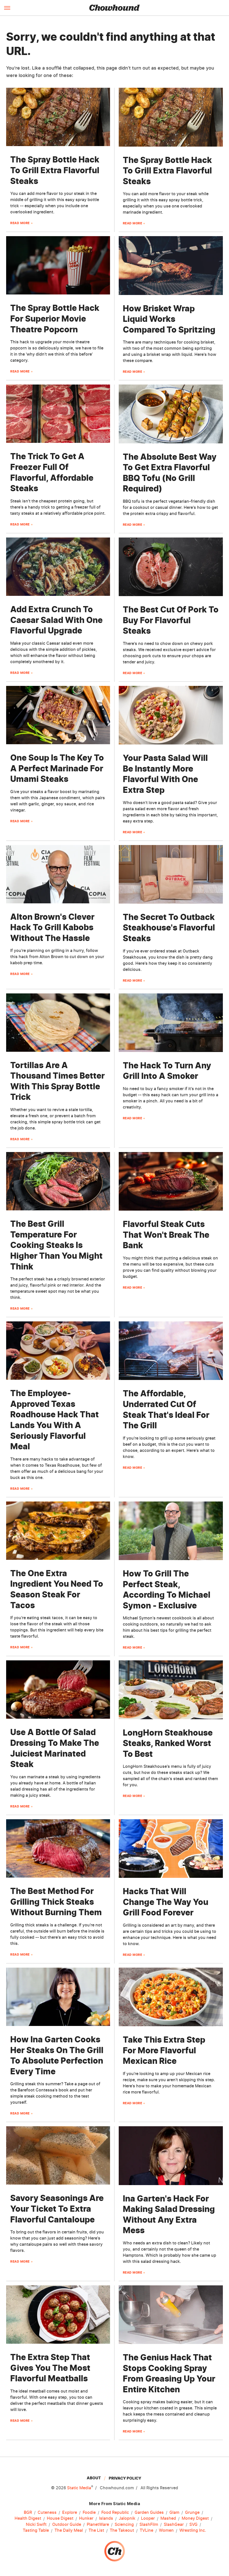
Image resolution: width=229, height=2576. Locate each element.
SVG (193, 2524)
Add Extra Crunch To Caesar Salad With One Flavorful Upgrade (56, 619)
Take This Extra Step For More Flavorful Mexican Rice (164, 2050)
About (94, 2477)
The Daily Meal (68, 2530)
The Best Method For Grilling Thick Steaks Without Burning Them (56, 1901)
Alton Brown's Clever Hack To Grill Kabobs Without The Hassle (52, 927)
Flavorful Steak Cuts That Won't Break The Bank (166, 1234)
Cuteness (47, 2512)
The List (96, 2530)
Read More (20, 223)
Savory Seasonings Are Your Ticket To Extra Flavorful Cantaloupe (57, 2208)
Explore (69, 2512)
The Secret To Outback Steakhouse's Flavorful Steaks (169, 927)
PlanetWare (98, 2524)
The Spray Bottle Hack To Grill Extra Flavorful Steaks (54, 170)
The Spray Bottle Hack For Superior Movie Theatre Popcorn (54, 318)
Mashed (168, 2518)
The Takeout (122, 2530)
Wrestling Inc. (192, 2530)
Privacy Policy (125, 2478)
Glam (174, 2512)
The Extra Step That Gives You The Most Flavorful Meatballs (50, 2367)
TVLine (146, 2530)
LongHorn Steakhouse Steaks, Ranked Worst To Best (168, 1743)
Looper (148, 2518)
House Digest (60, 2518)
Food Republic (115, 2512)
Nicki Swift (36, 2524)
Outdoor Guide (66, 2524)
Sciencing (124, 2524)
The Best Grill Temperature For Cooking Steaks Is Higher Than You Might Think (56, 1245)
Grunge (192, 2512)
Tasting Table (36, 2530)
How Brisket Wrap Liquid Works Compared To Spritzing (169, 319)
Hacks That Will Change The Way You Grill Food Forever (165, 1901)
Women (166, 2530)
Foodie (89, 2512)
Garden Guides (149, 2512)
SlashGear (174, 2524)
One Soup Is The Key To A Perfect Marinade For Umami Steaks (57, 768)
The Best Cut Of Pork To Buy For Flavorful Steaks (171, 620)
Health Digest (28, 2518)
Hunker (86, 2518)
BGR (28, 2512)
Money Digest (195, 2518)
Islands (106, 2518)
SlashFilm (148, 2524)
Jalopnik (127, 2518)
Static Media (79, 2487)
